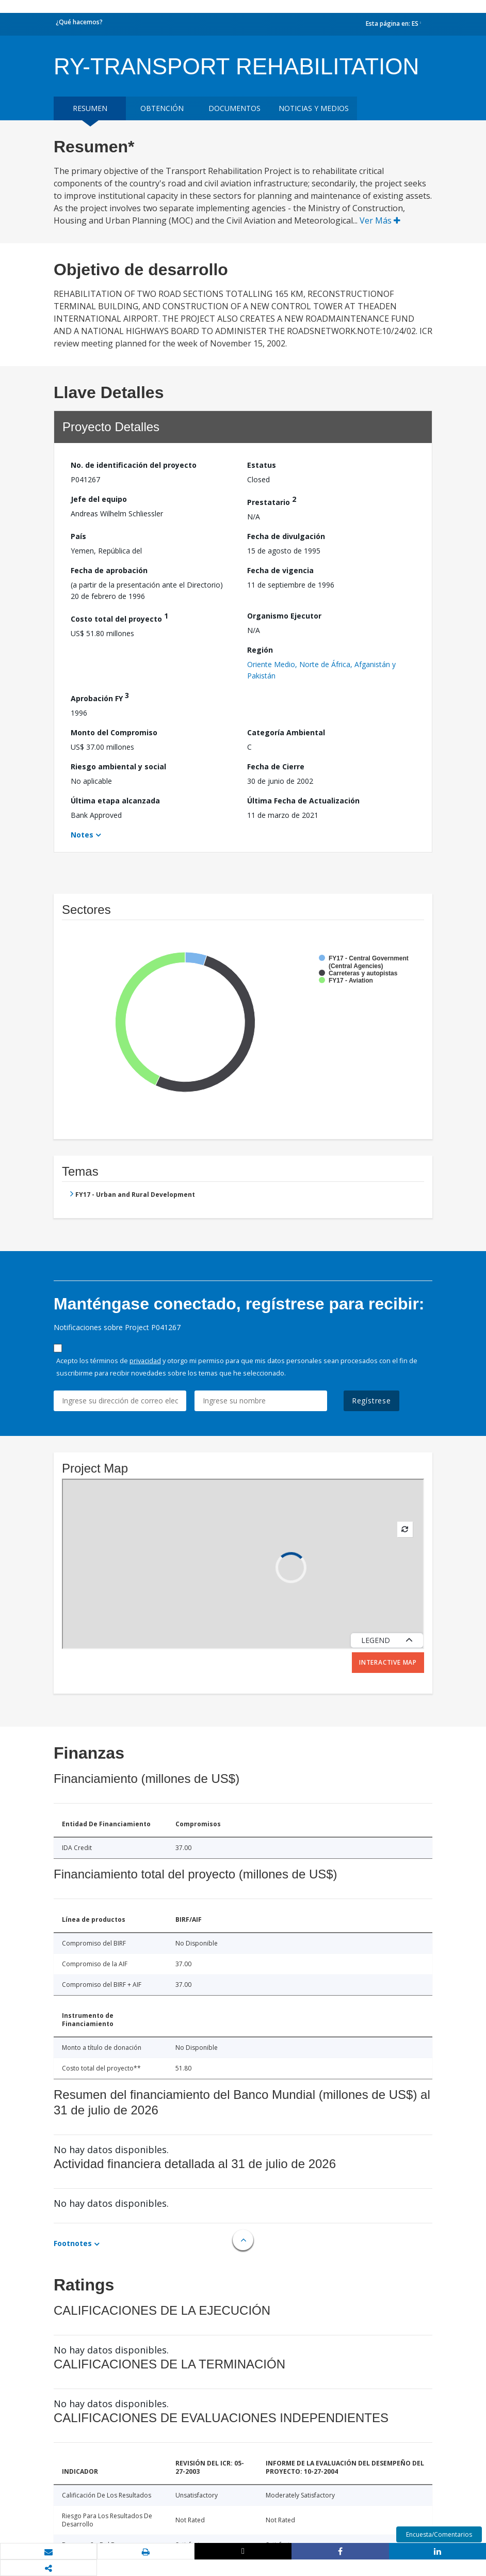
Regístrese (371, 1400)
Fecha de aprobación (109, 570)
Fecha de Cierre (275, 766)
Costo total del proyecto (119, 617)
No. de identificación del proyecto (134, 465)
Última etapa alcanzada (115, 800)
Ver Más (380, 220)
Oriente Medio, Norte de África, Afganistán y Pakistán (321, 670)
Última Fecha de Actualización (303, 800)
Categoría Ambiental (286, 732)
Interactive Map (388, 1662)
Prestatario (271, 500)
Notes (82, 835)
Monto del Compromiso (114, 732)
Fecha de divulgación (286, 536)
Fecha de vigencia (280, 570)
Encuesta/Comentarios (439, 2534)
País (78, 536)
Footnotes (73, 2243)
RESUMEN (90, 108)
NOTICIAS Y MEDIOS (314, 108)
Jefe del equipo (99, 499)
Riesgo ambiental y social (118, 766)
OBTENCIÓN (162, 108)
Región (260, 650)
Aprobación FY (100, 696)
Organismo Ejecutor (284, 616)
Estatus (261, 465)
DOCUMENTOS (234, 108)
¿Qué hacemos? (79, 22)
